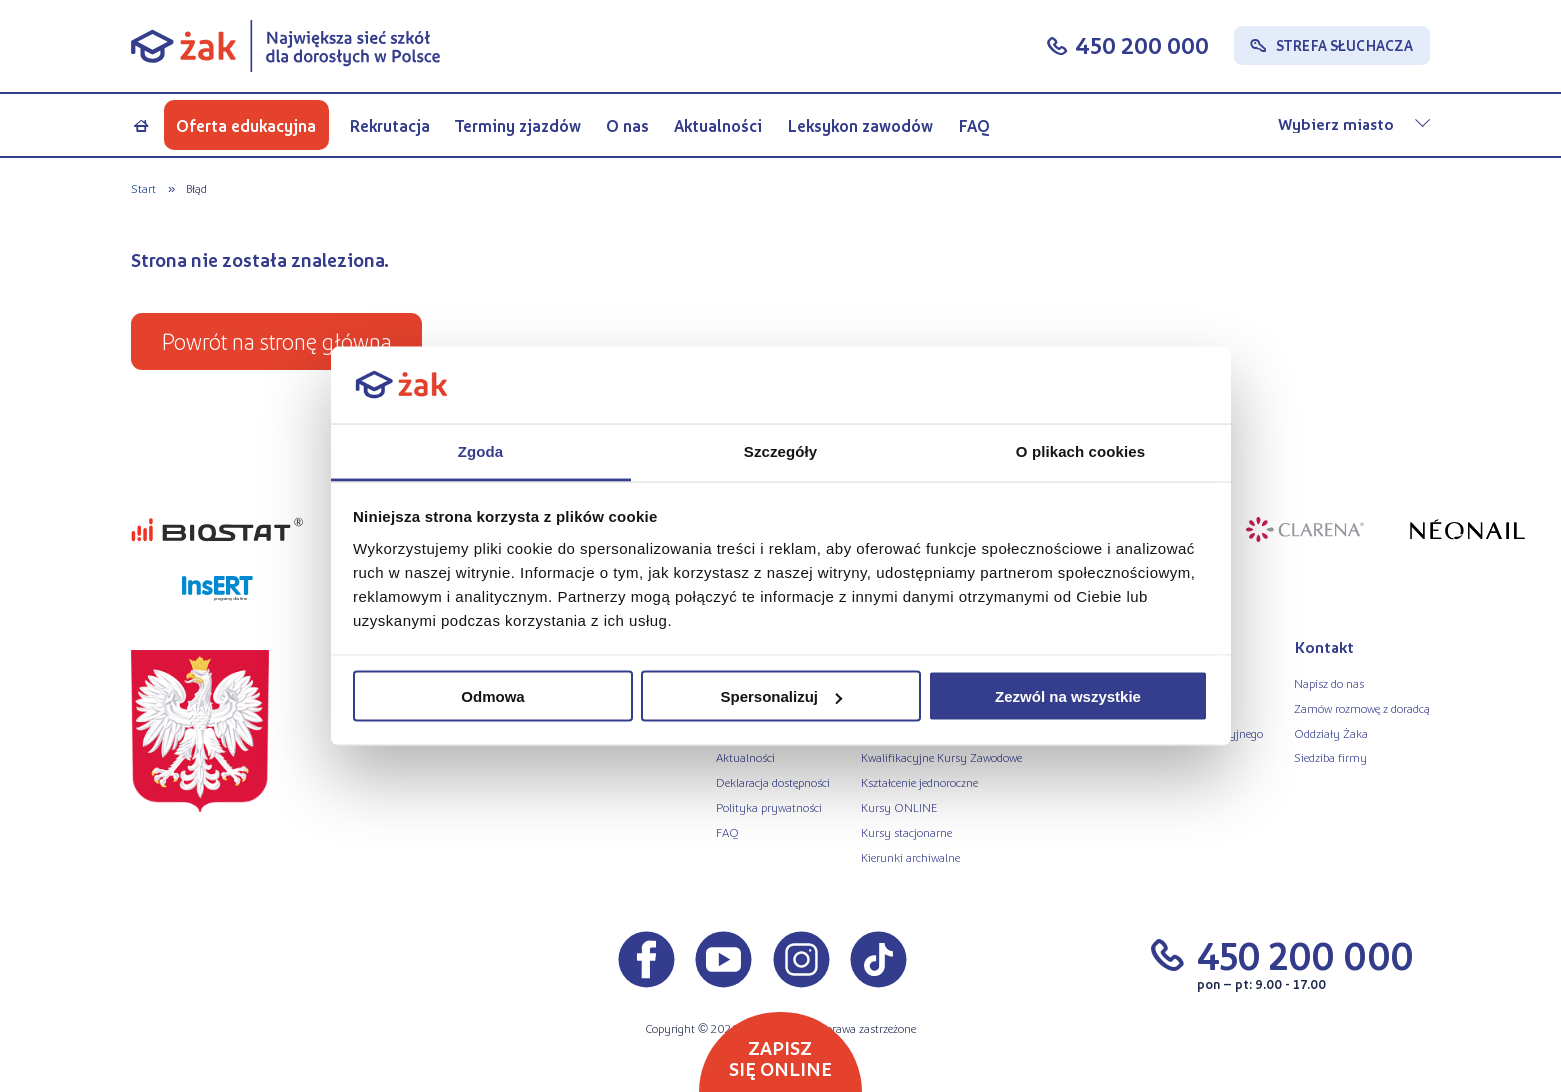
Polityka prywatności (769, 807)
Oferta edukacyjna (246, 125)
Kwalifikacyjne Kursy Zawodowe (941, 757)
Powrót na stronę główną (276, 340)
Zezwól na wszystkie (1068, 696)
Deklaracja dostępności (773, 782)
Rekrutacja (389, 125)
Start (143, 188)
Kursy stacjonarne (906, 832)
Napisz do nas (1329, 683)
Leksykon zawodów (860, 125)
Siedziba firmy (1330, 757)
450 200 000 (1142, 44)
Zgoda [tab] (481, 450)
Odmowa (492, 696)
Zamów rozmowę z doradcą (1362, 708)
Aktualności (718, 125)
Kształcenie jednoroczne (919, 782)
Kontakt (1324, 646)
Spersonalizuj (781, 696)
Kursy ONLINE (899, 807)
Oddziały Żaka (1331, 733)
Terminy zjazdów (518, 125)
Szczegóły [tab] (780, 450)
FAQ (974, 125)
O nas (627, 125)
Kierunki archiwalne (910, 857)
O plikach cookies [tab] (1080, 450)
